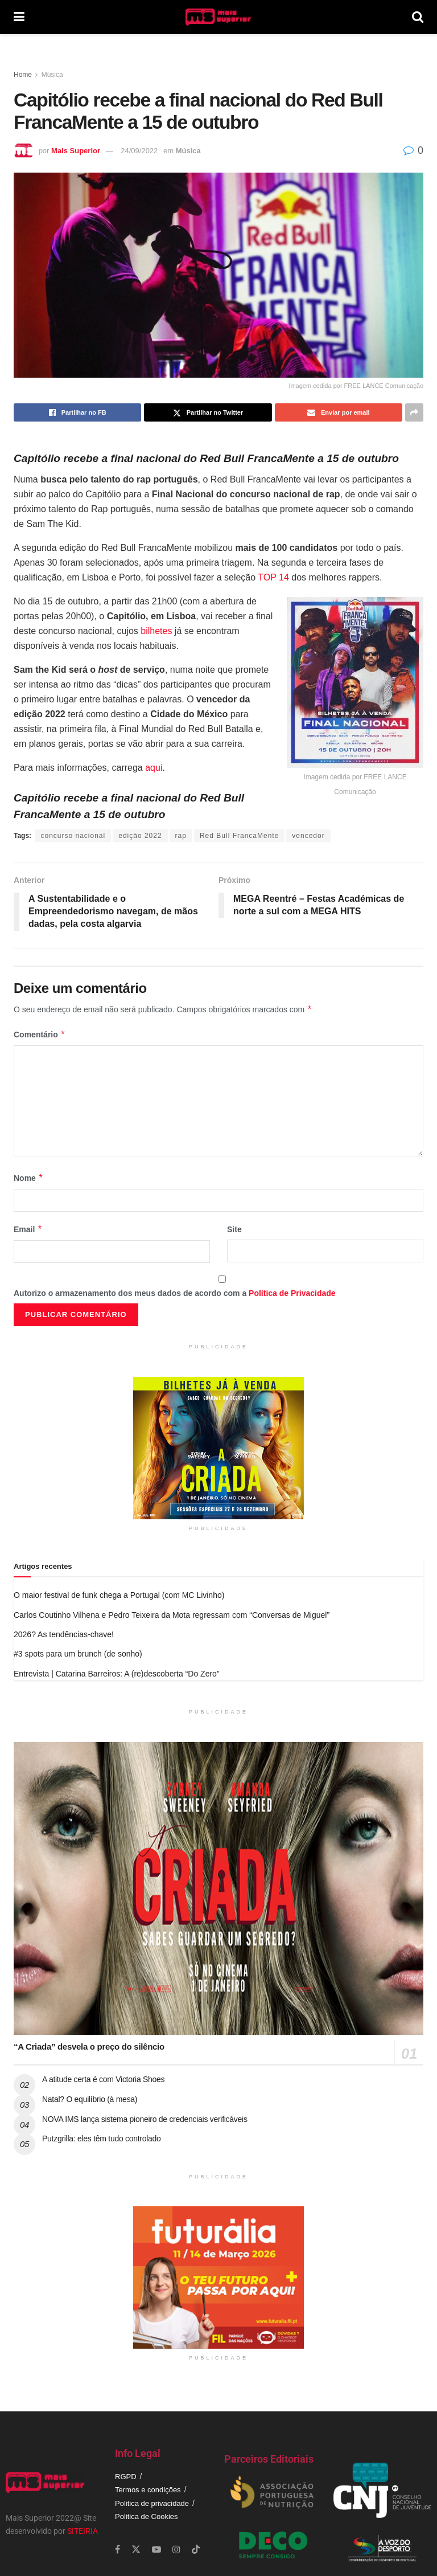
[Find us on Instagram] (176, 2549)
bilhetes (156, 631)
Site (234, 1229)
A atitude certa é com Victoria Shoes (103, 2079)
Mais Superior (75, 150)
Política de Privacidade (292, 1293)
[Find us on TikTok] (196, 2550)
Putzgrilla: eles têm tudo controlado (101, 2138)
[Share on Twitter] (207, 412)
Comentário (39, 1034)
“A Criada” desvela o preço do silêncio (89, 2046)
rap (181, 836)
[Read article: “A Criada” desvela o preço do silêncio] (218, 1888)
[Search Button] (417, 17)
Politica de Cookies (146, 2516)
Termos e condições (148, 2489)
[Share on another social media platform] (414, 412)
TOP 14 (273, 577)
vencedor (308, 836)
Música (52, 75)
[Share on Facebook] (77, 412)
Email (28, 1229)
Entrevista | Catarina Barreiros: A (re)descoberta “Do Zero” (117, 1673)
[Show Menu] (19, 17)
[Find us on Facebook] (117, 2549)
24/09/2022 (139, 150)
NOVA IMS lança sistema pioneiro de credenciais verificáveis (145, 2119)
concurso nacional (72, 836)
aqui (153, 767)
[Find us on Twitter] (136, 2549)
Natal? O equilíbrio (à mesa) (89, 2099)
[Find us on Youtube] (156, 2549)
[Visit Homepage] (218, 17)
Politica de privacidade (152, 2503)
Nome (28, 1178)
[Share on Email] (338, 412)
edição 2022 (140, 836)
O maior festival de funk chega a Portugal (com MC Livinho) (119, 1595)
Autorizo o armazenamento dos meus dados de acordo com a (175, 1293)
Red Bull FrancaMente (239, 836)
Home (23, 75)
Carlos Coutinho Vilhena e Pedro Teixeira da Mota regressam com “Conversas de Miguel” (171, 1615)
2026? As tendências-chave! (64, 1634)
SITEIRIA (82, 2531)
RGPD (126, 2476)
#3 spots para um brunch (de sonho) (78, 1653)
